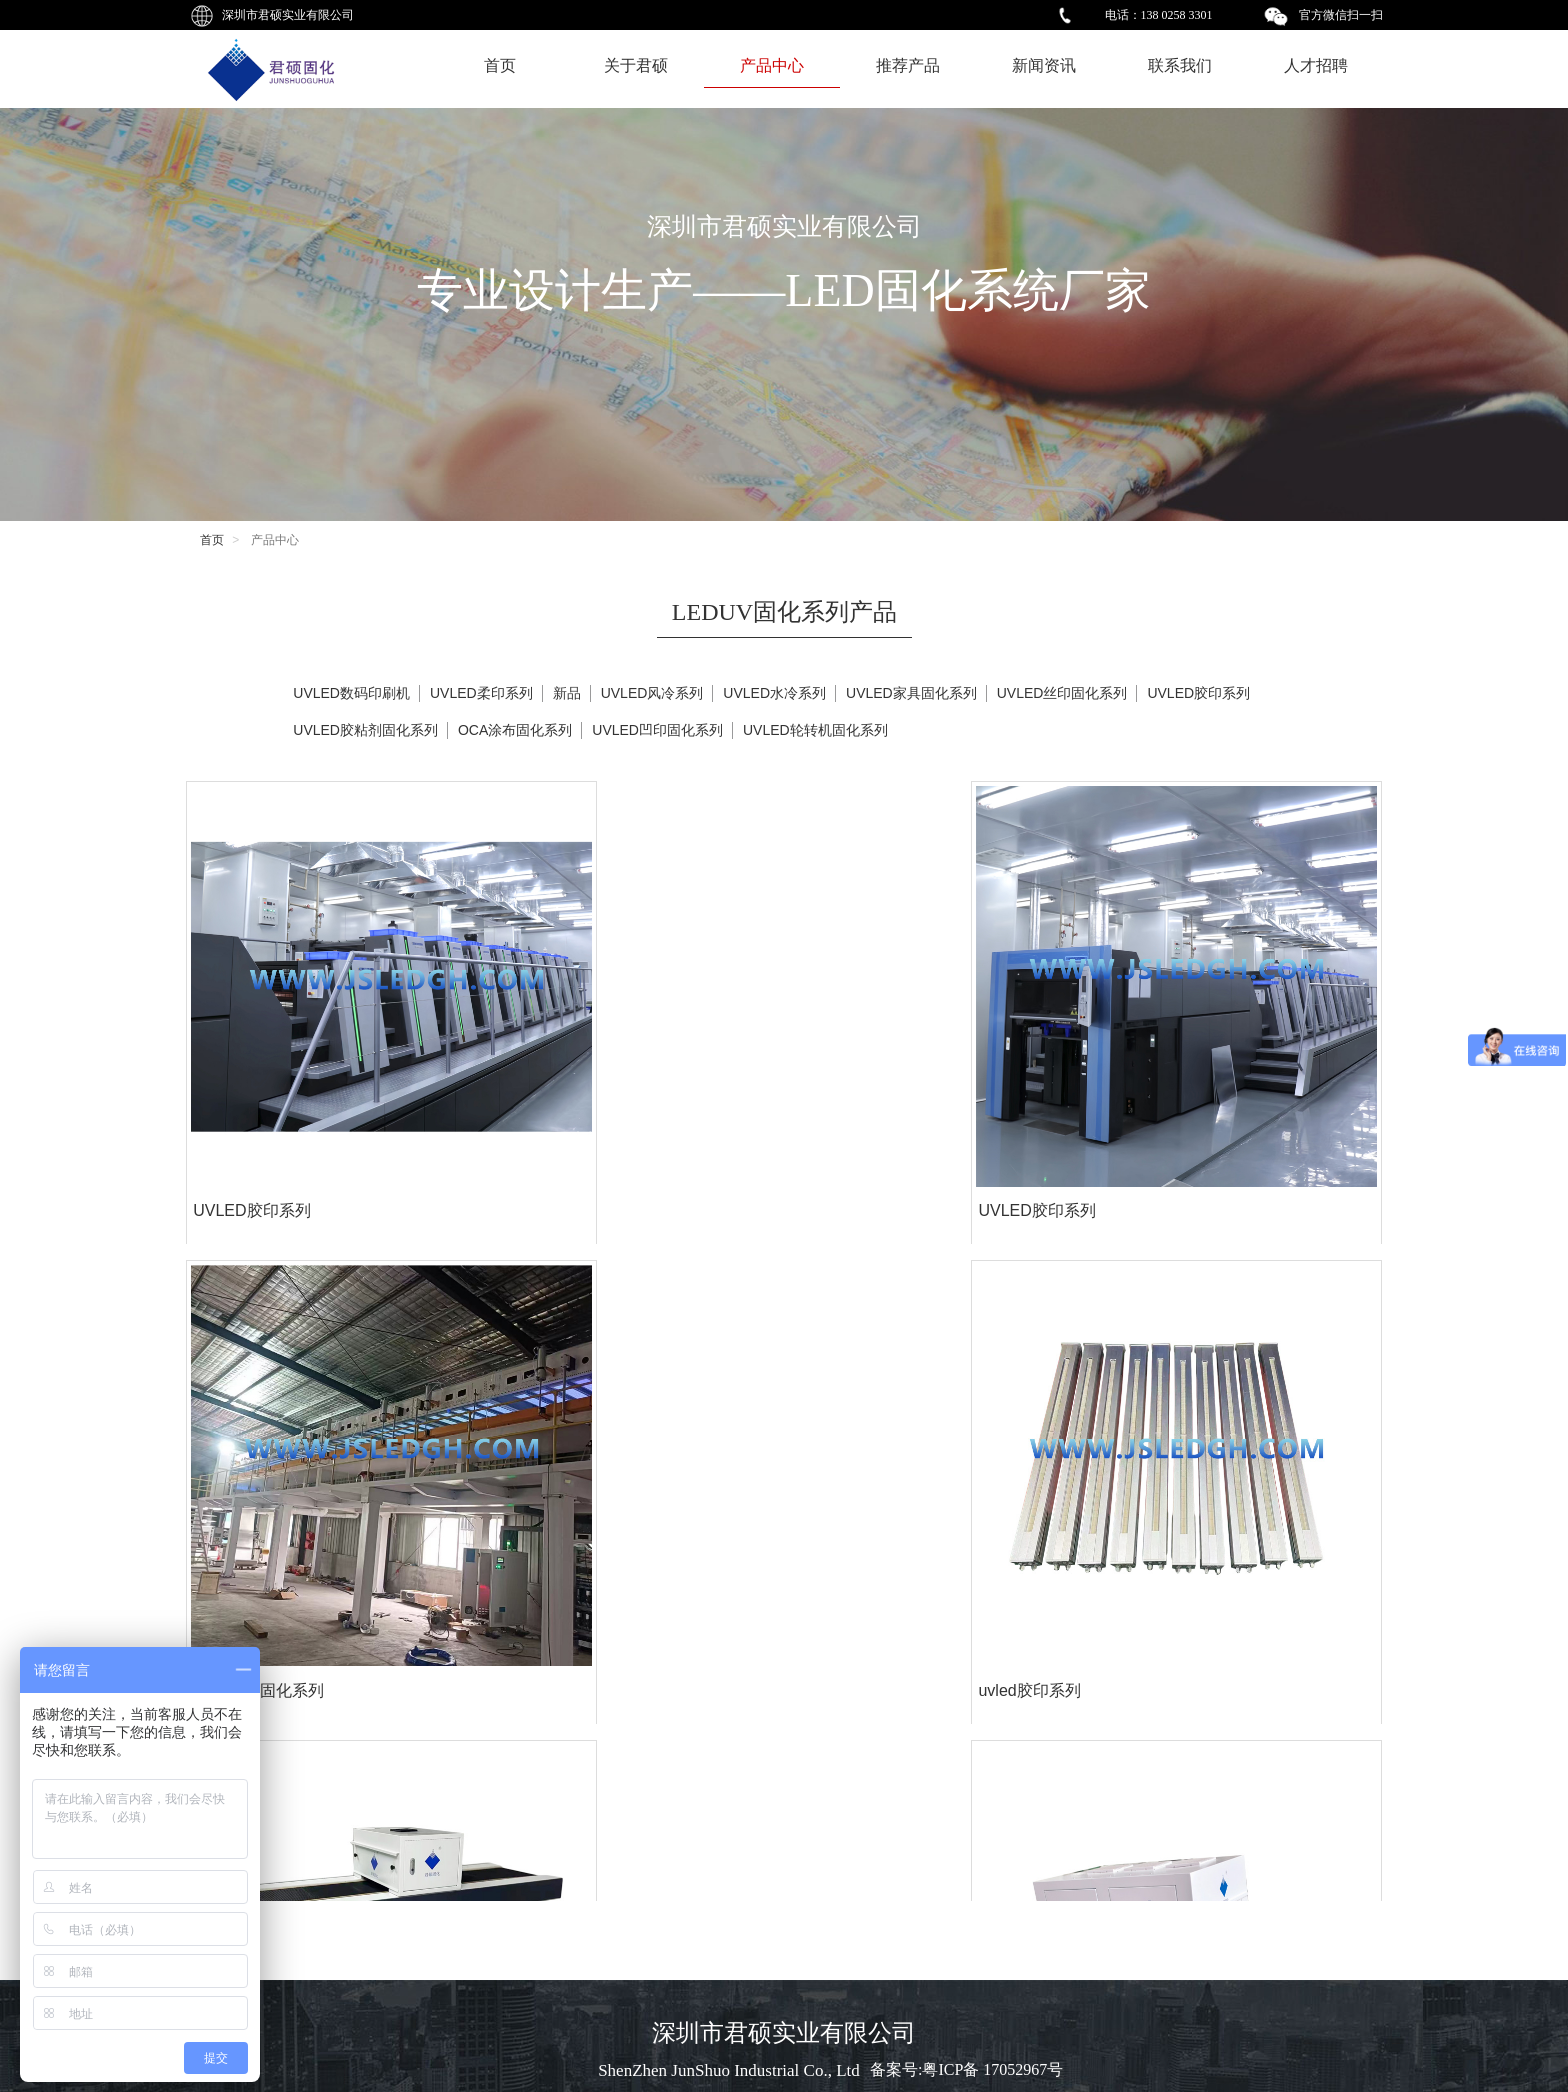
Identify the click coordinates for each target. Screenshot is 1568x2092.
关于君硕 (636, 65)
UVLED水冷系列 (774, 693)
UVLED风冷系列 (652, 693)
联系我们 (1180, 65)
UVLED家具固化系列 (911, 693)
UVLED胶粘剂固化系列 (365, 730)
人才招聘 (1316, 65)
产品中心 (772, 65)
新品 (567, 693)
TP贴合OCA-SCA (254, 1438)
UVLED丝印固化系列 (1062, 693)
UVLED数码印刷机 (351, 693)
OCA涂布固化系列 (863, 1086)
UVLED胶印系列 (250, 1086)
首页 (500, 65)
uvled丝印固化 (849, 1791)
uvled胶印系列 (1152, 1086)
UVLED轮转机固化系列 (815, 730)
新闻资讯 (1044, 65)
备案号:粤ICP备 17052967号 (966, 2069)
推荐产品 (908, 65)
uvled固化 (227, 1791)
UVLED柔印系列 (481, 693)
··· (881, 1872)
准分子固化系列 (551, 1438)
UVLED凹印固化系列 (657, 730)
